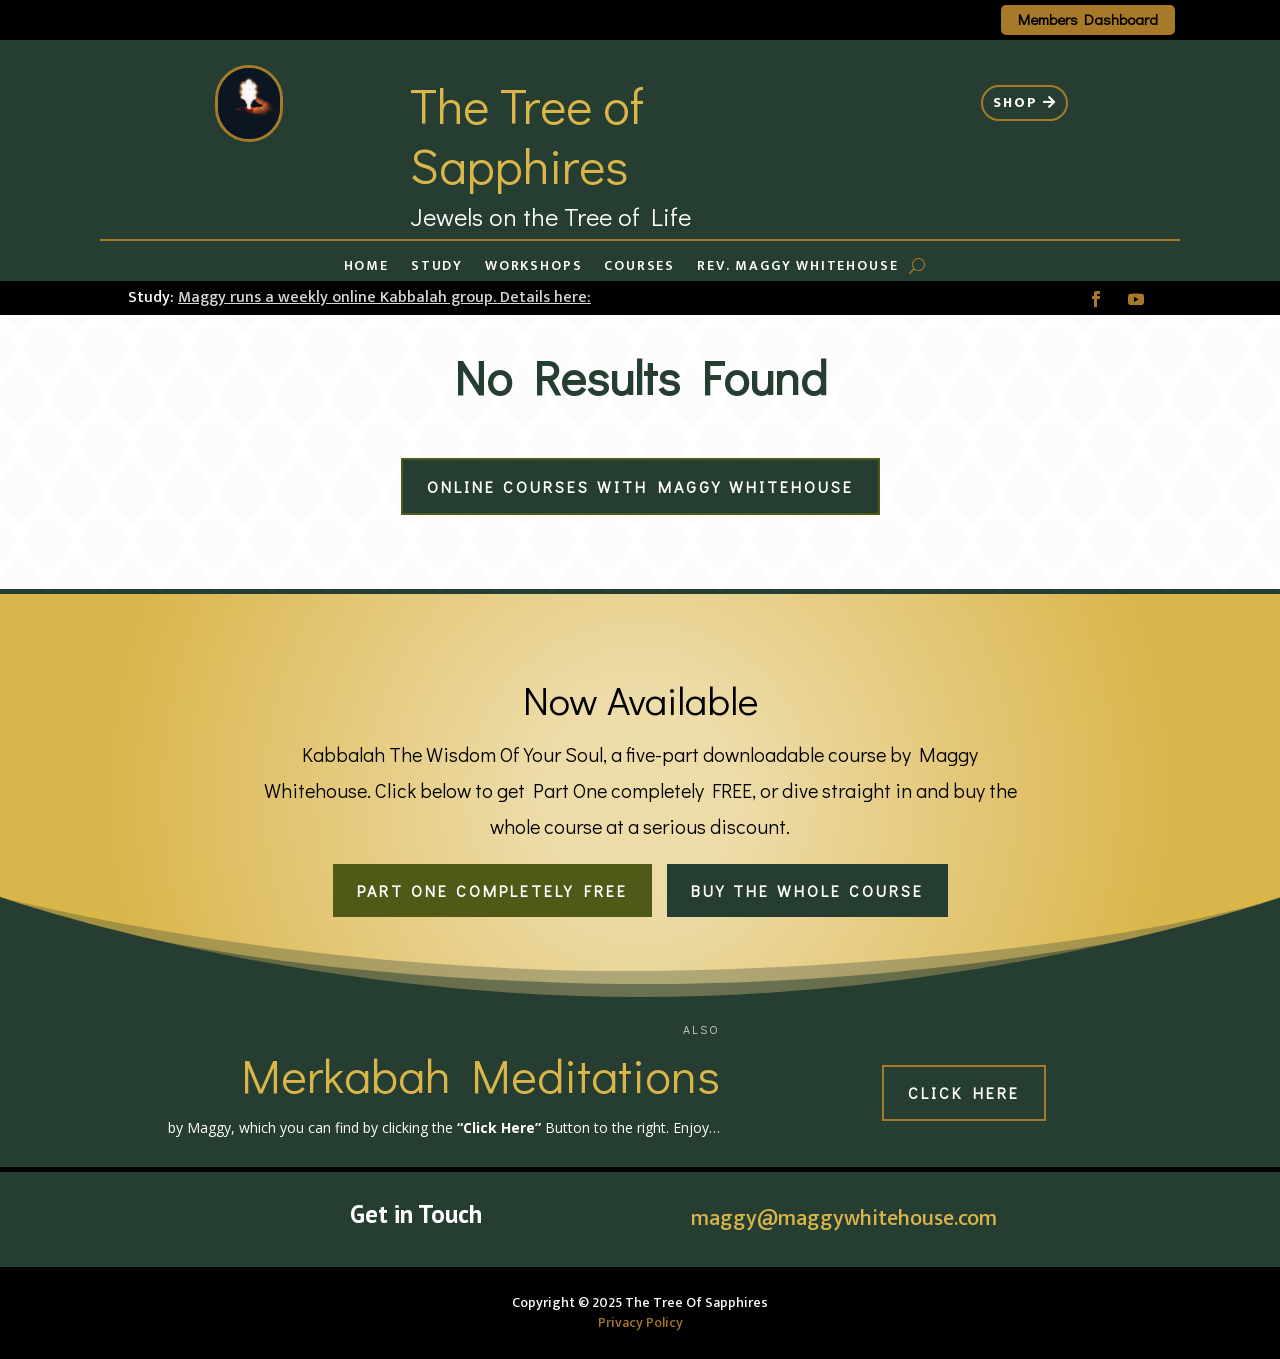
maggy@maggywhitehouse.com (844, 1218)
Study (437, 268)
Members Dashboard (1088, 19)
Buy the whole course (807, 890)
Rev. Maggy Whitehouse (797, 268)
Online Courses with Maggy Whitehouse (640, 486)
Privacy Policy (640, 1322)
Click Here (964, 1092)
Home (366, 268)
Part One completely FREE (492, 890)
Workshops (533, 268)
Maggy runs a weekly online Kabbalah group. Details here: (384, 297)
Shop (1015, 102)
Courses (639, 268)
